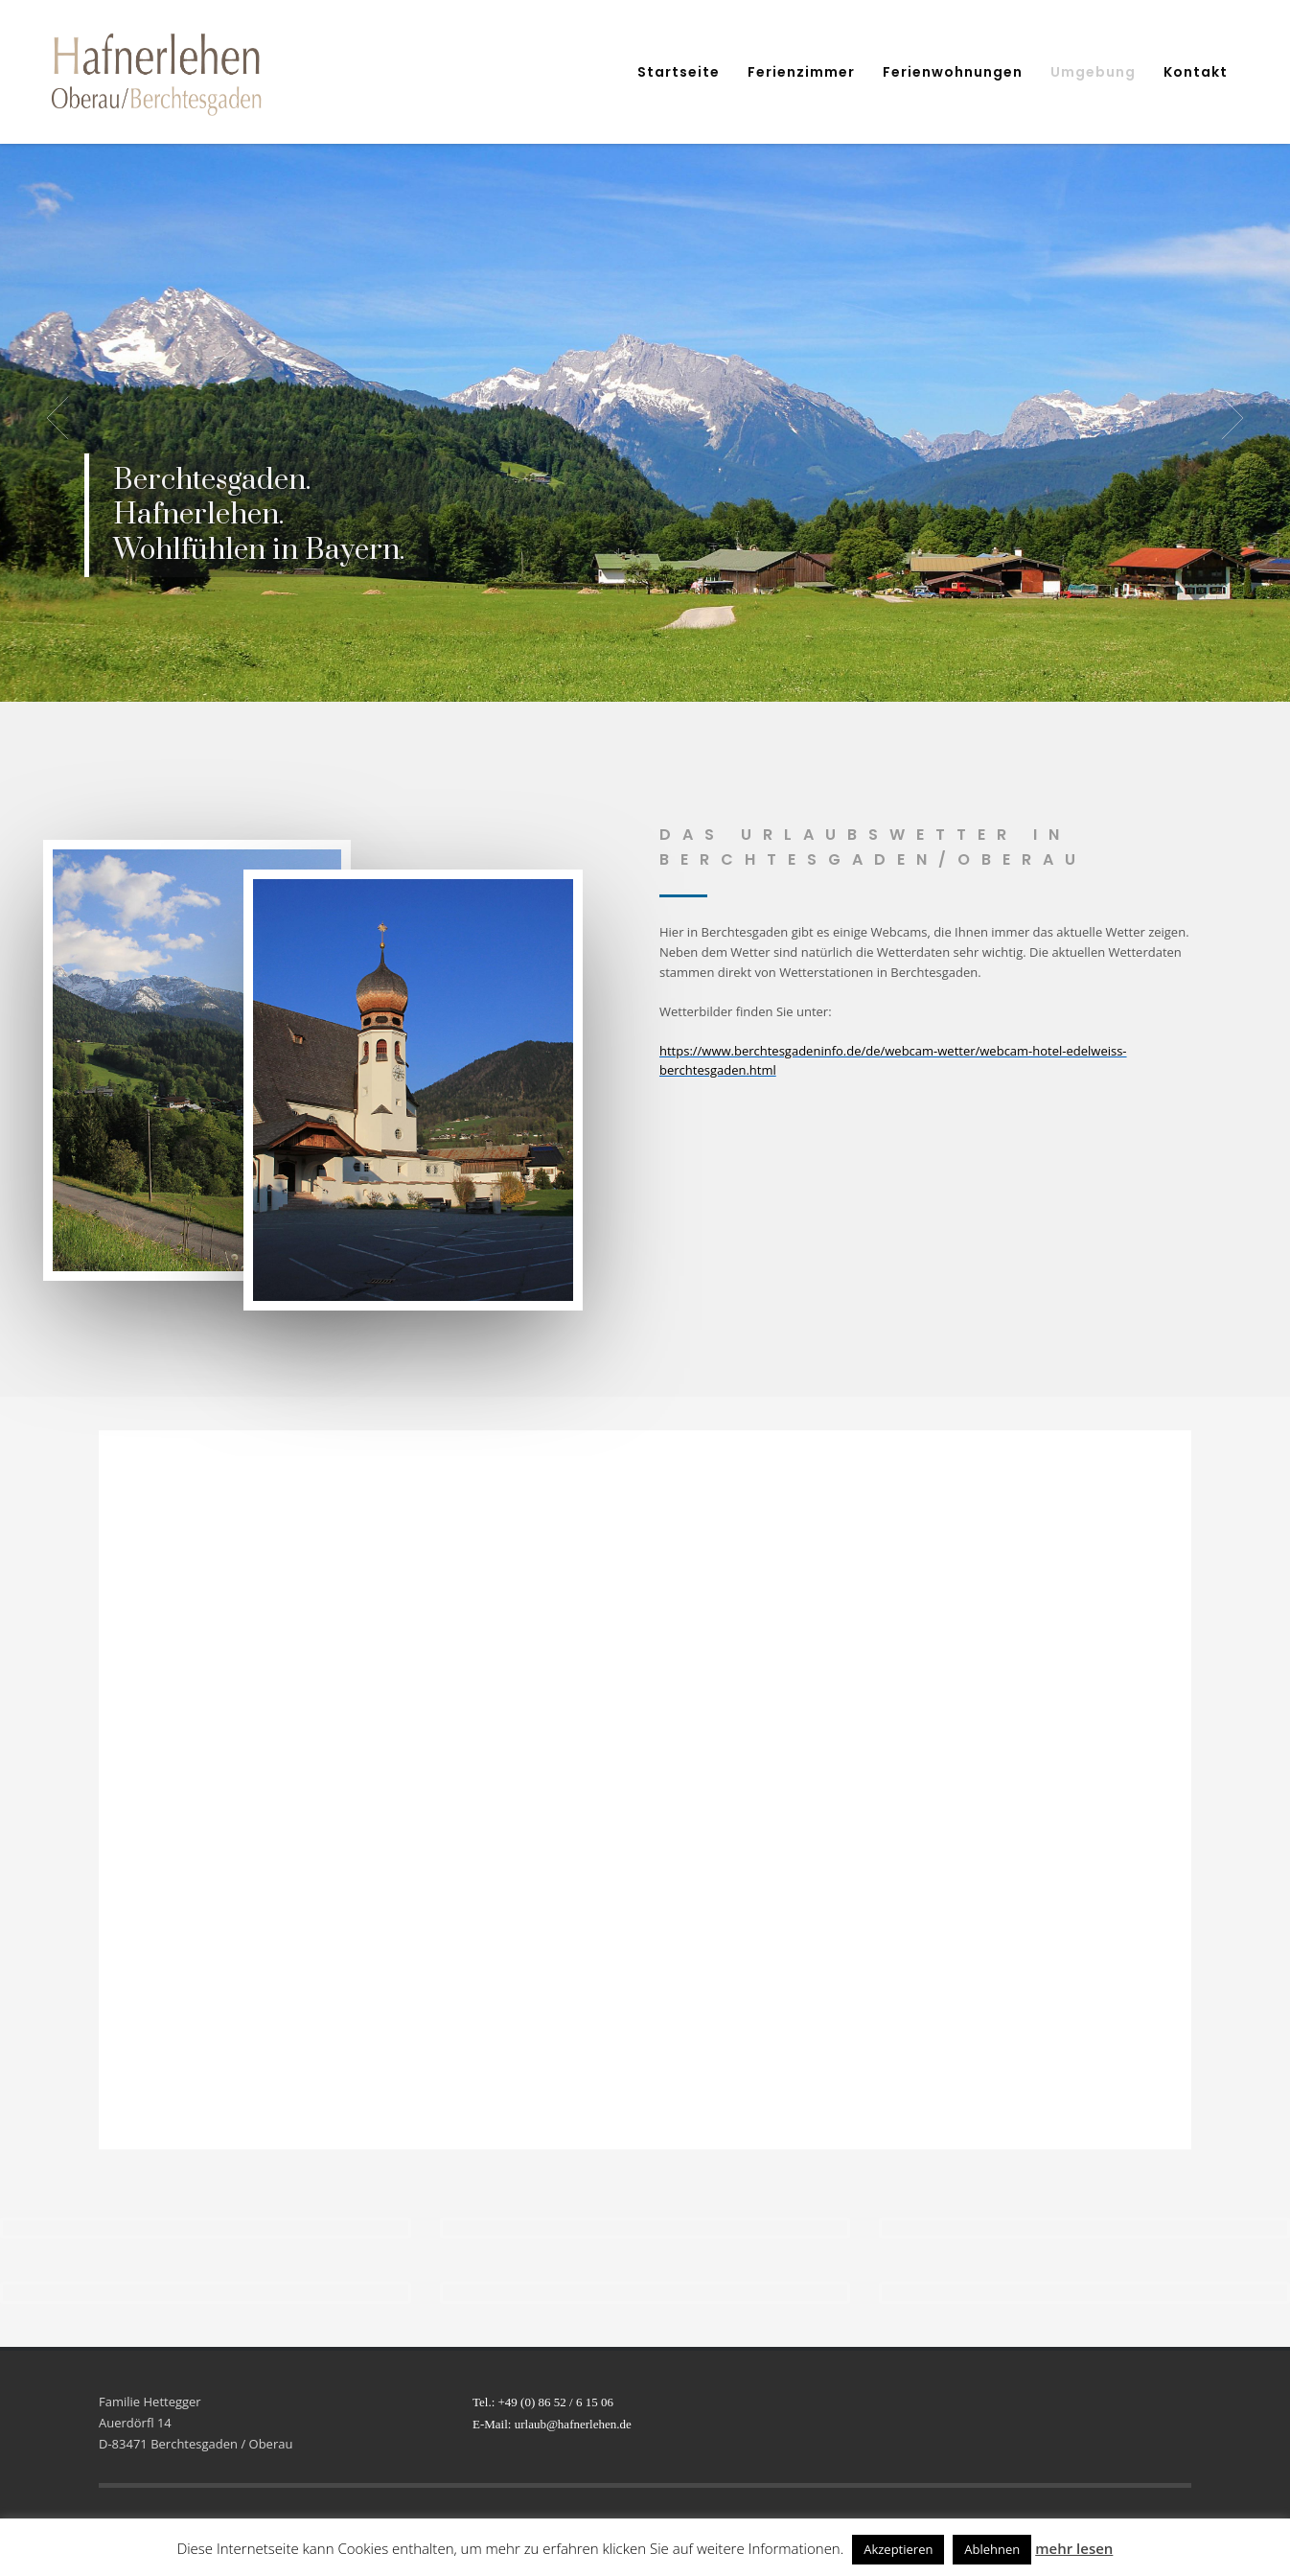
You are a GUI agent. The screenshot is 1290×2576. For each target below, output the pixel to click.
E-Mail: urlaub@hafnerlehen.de (552, 2424)
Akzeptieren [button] (898, 2549)
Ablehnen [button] (992, 2549)
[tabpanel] (645, 418)
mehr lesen (1074, 2548)
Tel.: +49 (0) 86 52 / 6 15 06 (542, 2402)
